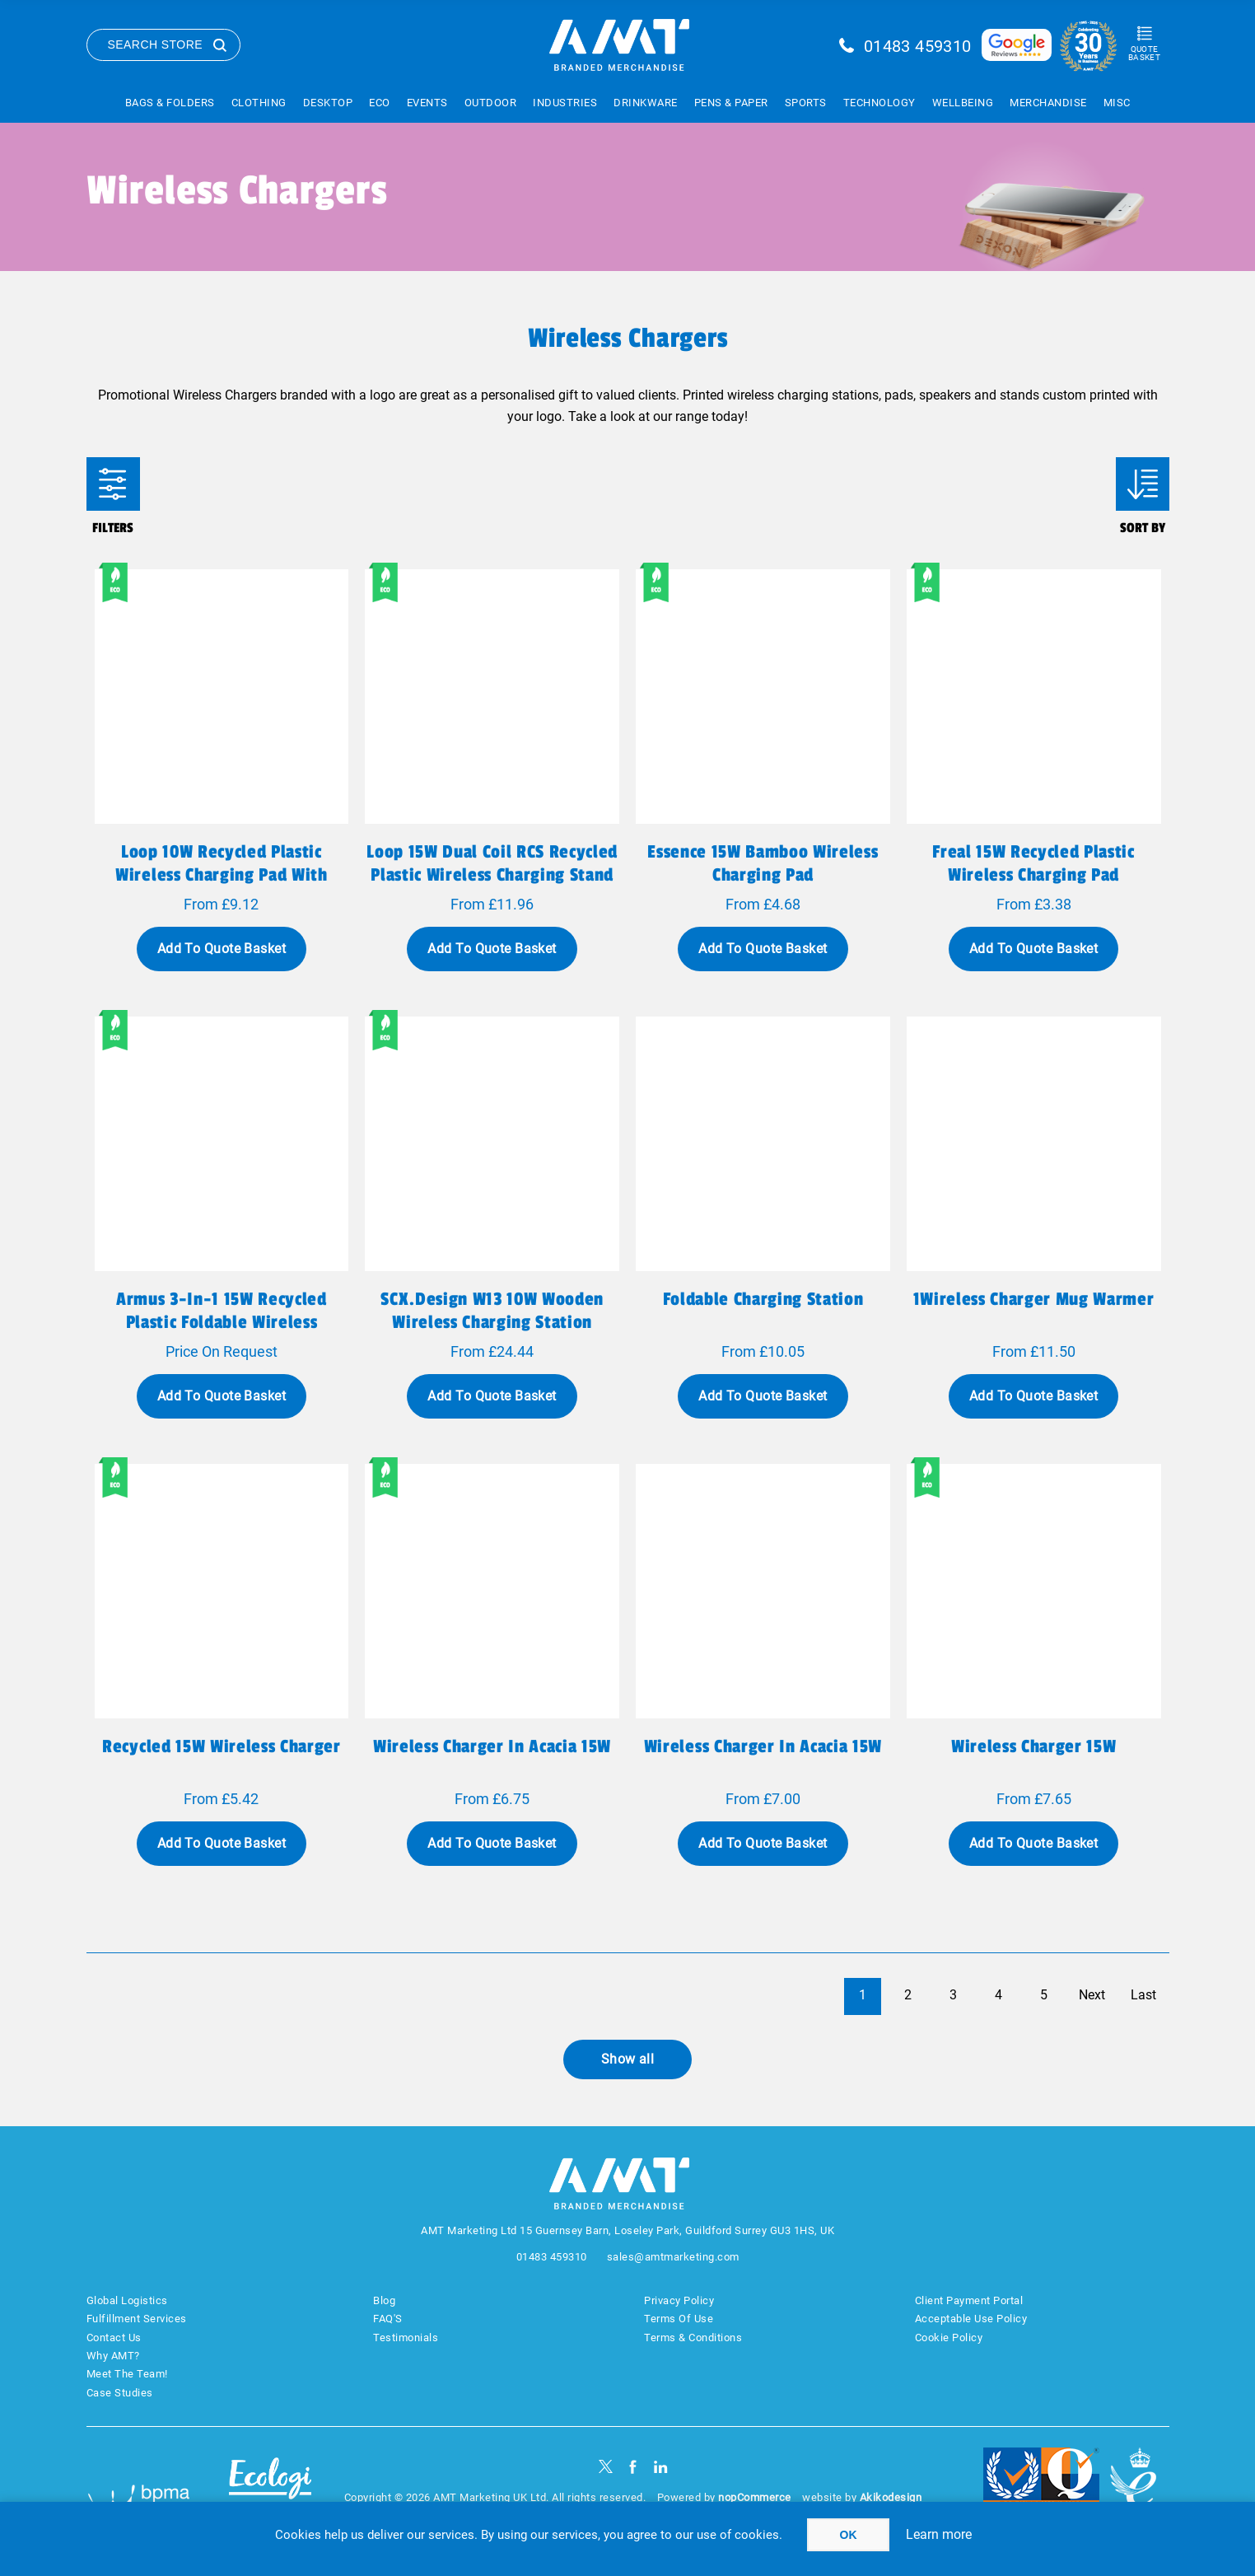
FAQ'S (388, 2318)
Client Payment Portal (969, 2300)
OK (848, 2534)
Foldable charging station (763, 1299)
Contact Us (114, 2337)
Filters (113, 484)
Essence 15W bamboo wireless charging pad (762, 863)
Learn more (939, 2534)
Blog (384, 2300)
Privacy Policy (679, 2300)
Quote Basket (1144, 53)
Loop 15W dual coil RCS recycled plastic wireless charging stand (492, 863)
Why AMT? (113, 2355)
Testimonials (405, 2337)
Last (1143, 1995)
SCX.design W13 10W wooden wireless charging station (492, 1310)
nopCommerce (754, 2497)
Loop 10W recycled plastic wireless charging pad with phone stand (221, 875)
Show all (628, 2059)
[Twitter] (605, 2467)
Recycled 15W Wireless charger (221, 1746)
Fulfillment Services (136, 2318)
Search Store (155, 44)
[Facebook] (633, 2467)
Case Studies (119, 2393)
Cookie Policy (949, 2337)
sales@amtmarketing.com (673, 2257)
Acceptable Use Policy (971, 2318)
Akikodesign (891, 2497)
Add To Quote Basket (221, 948)
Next (1092, 1995)
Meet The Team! (127, 2374)
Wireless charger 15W (1033, 1746)
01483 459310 (918, 46)
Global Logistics (127, 2300)
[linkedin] (661, 2467)
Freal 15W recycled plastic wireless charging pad (1033, 863)
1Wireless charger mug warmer (1034, 1299)
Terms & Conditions (693, 2337)
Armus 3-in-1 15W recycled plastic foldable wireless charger (221, 1322)
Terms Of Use (678, 2318)
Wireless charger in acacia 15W (492, 1746)
